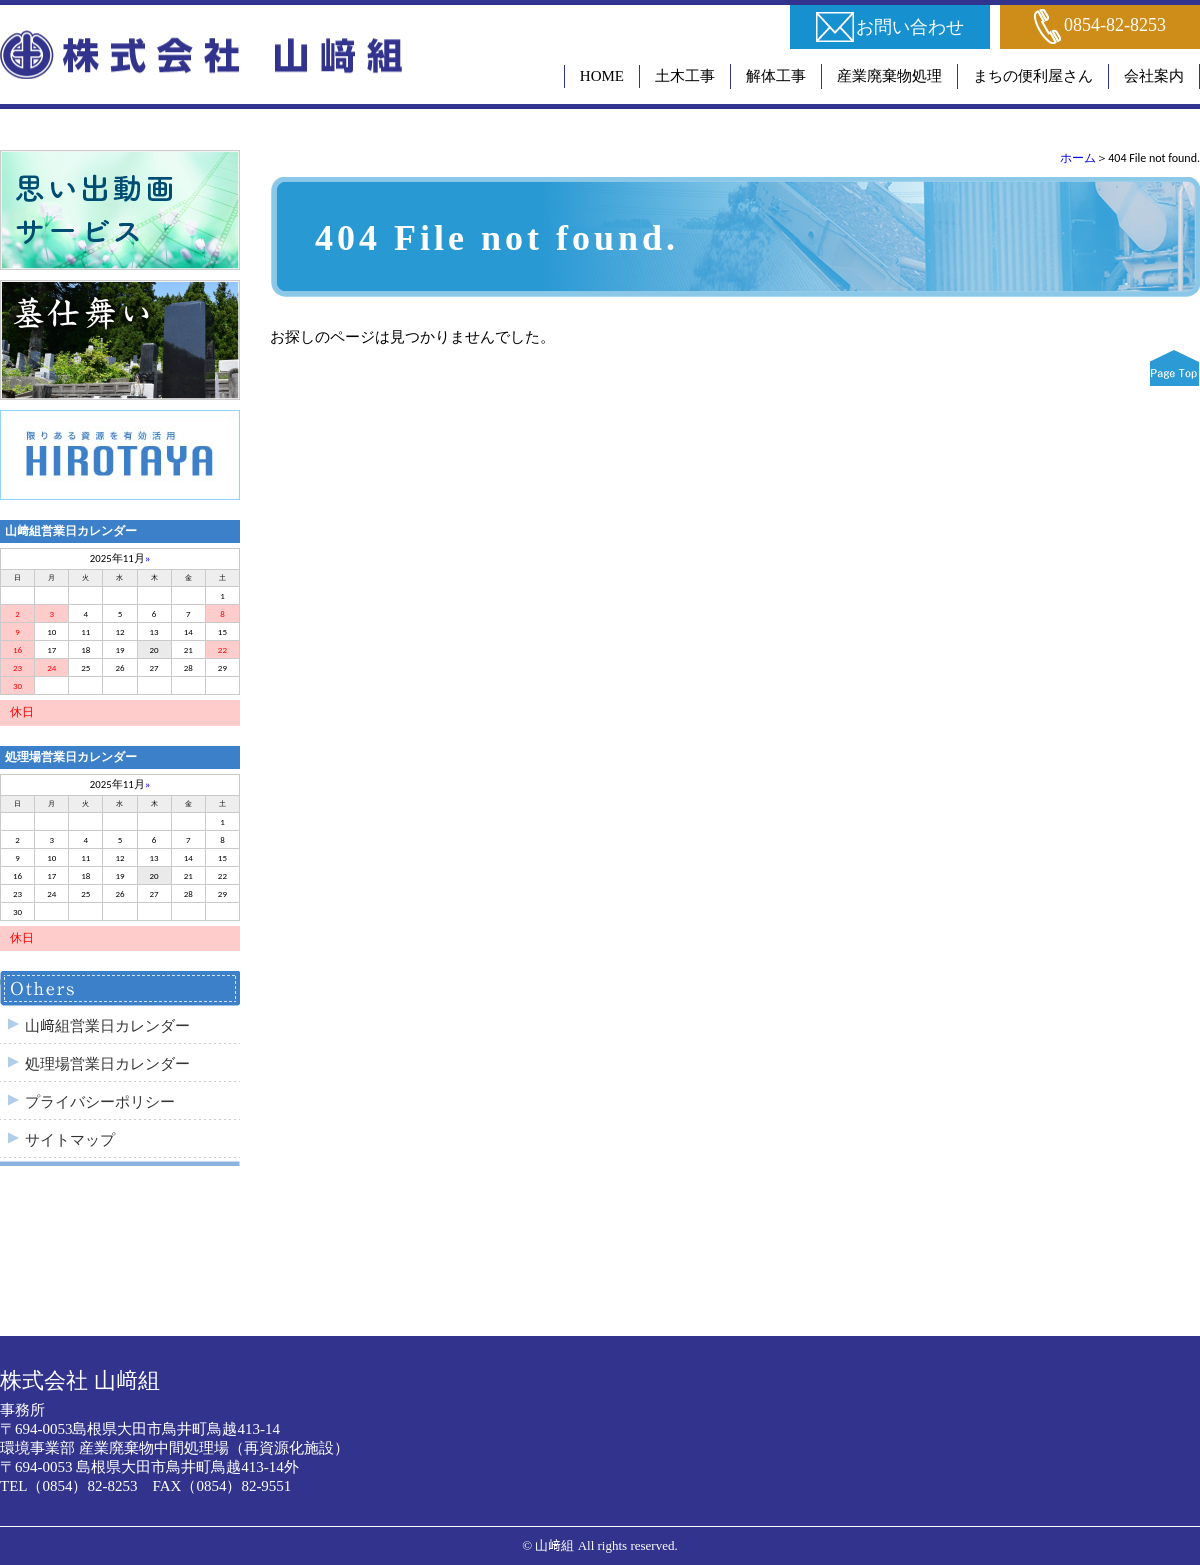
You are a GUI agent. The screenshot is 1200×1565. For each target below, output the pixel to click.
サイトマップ (70, 1140)
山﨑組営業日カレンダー (107, 1026)
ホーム (1078, 158)
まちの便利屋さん (1033, 76)
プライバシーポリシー (100, 1102)
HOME (602, 76)
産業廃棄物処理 (889, 76)
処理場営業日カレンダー (107, 1064)
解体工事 (776, 76)
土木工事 (685, 76)
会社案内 (1154, 76)
